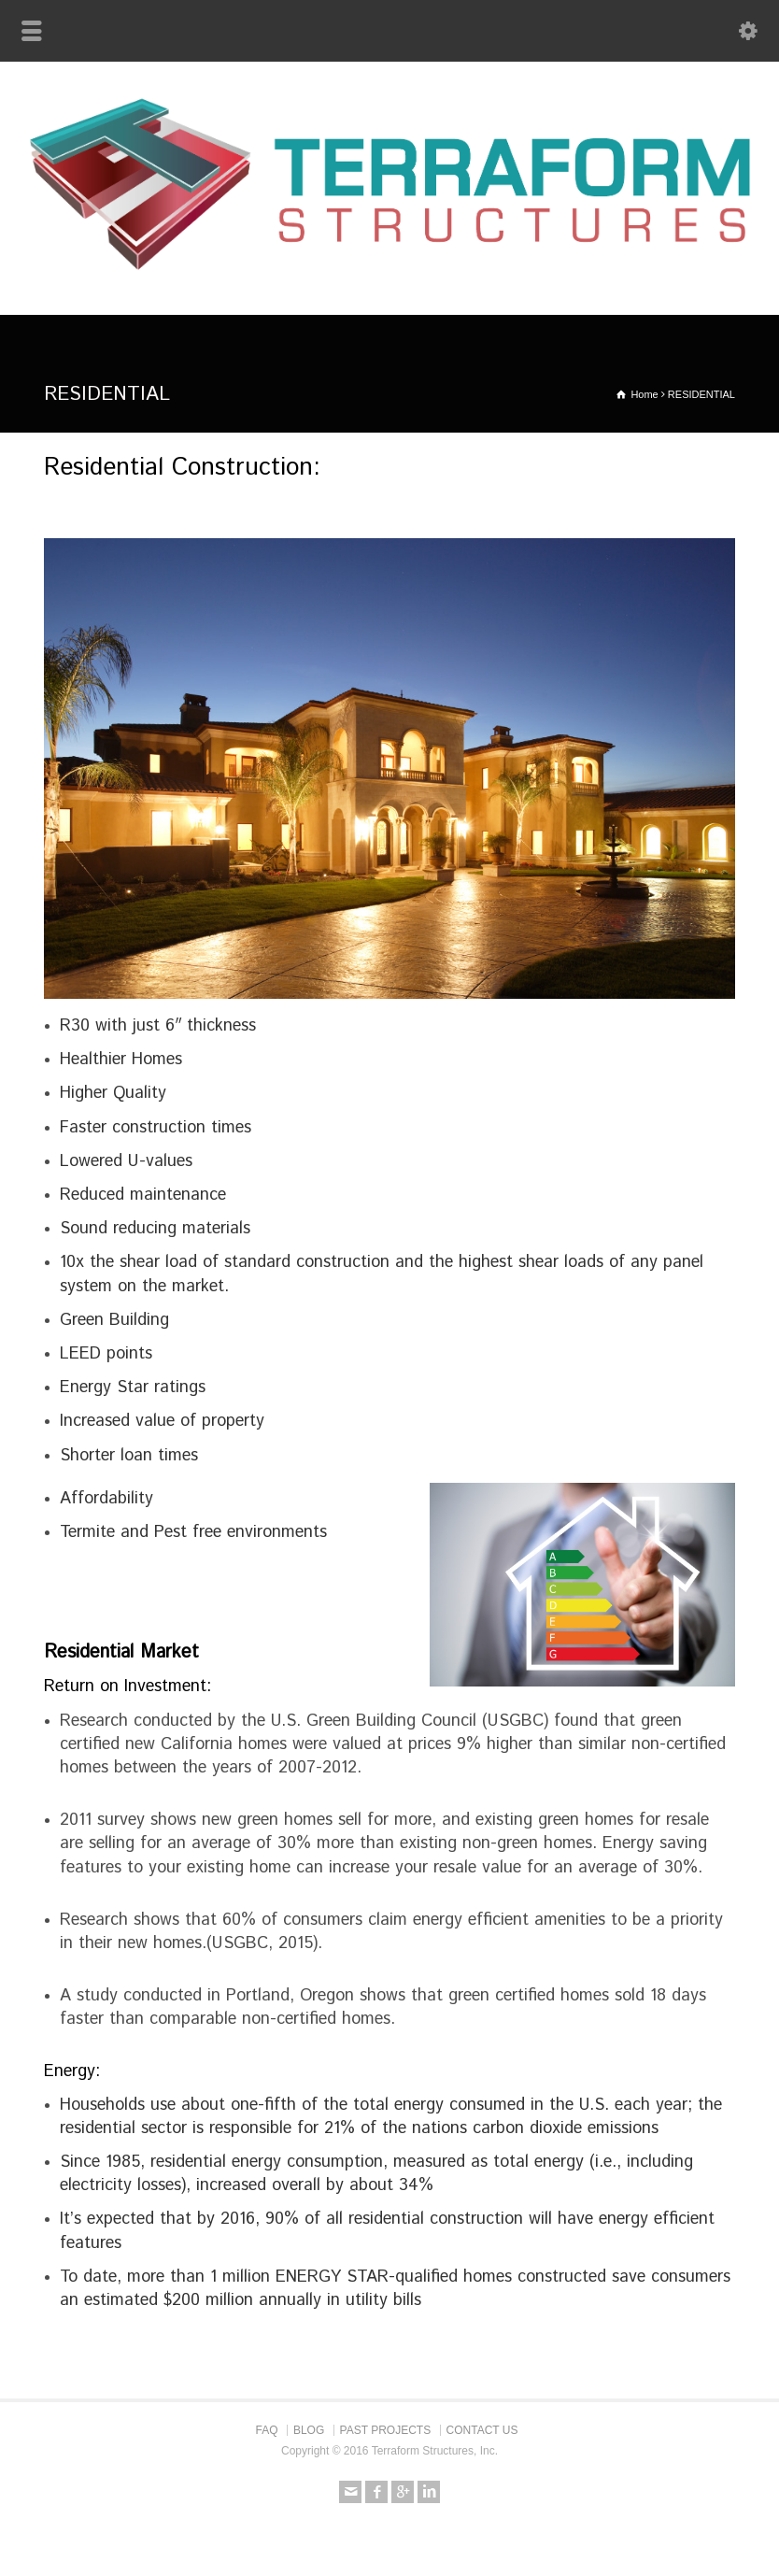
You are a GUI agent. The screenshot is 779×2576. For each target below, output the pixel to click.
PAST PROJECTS (386, 2430)
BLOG (308, 2430)
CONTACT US (482, 2430)
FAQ (267, 2430)
